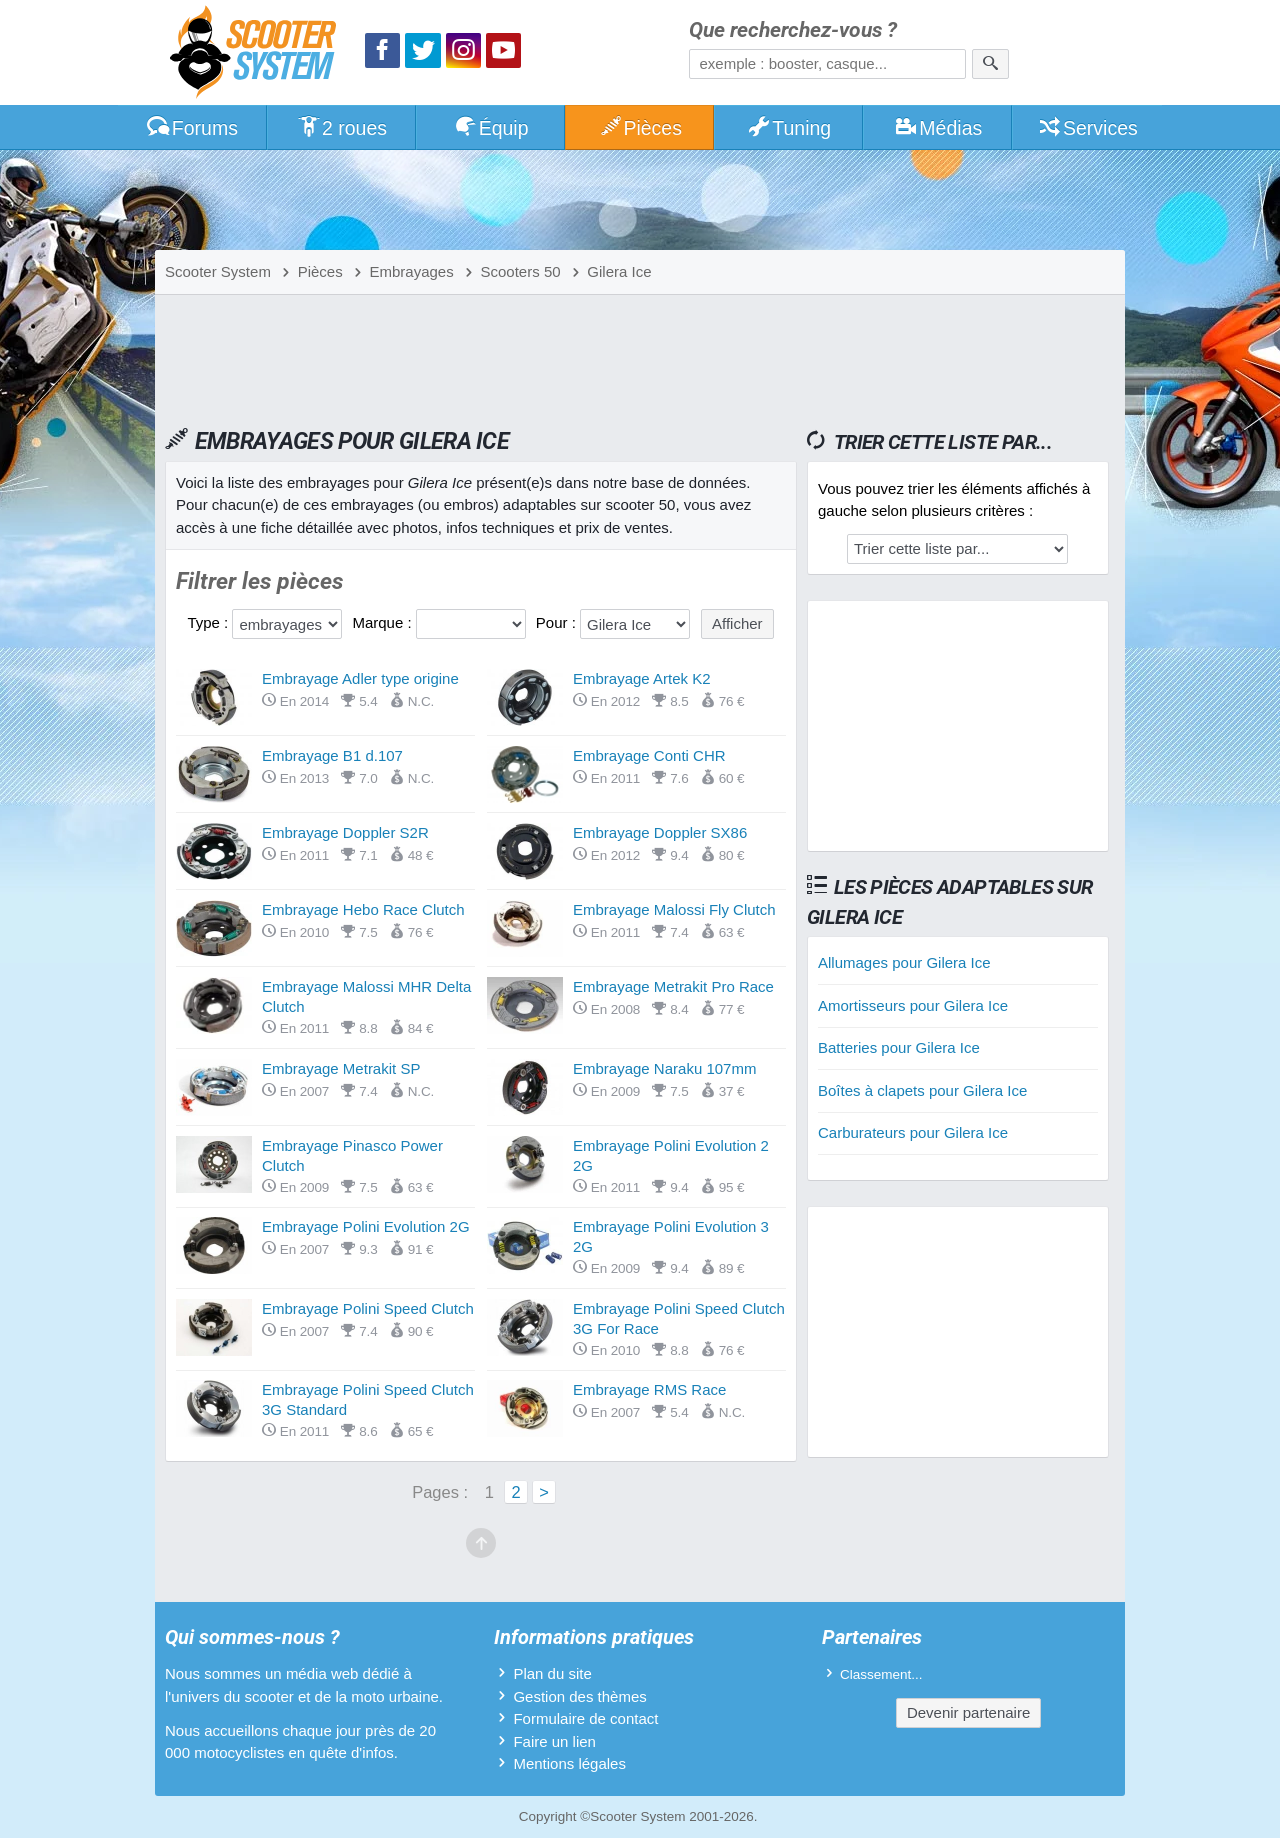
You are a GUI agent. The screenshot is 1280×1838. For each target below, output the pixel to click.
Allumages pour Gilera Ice (904, 962)
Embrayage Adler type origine (360, 678)
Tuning (789, 128)
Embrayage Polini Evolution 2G (366, 1226)
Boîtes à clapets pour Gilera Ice (922, 1090)
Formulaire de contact (585, 1718)
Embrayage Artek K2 (642, 678)
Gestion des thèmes (579, 1696)
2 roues (341, 128)
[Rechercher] (990, 64)
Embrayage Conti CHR (649, 755)
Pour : (558, 622)
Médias (938, 128)
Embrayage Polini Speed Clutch (368, 1308)
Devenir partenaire (968, 1712)
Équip (491, 128)
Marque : (383, 622)
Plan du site (552, 1673)
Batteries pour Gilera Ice (899, 1047)
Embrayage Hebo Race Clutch (363, 909)
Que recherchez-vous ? (793, 30)
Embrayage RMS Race (649, 1389)
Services (1087, 128)
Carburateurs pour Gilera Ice (913, 1132)
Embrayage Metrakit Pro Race (673, 986)
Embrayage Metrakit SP (341, 1068)
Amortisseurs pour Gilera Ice (913, 1005)
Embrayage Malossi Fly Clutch (674, 909)
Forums (192, 128)
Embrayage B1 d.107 (332, 755)
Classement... (881, 1674)
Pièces (640, 128)
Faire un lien (554, 1741)
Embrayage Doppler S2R (345, 832)
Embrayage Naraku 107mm (664, 1068)
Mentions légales (569, 1763)
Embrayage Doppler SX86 (660, 832)
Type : (209, 622)
